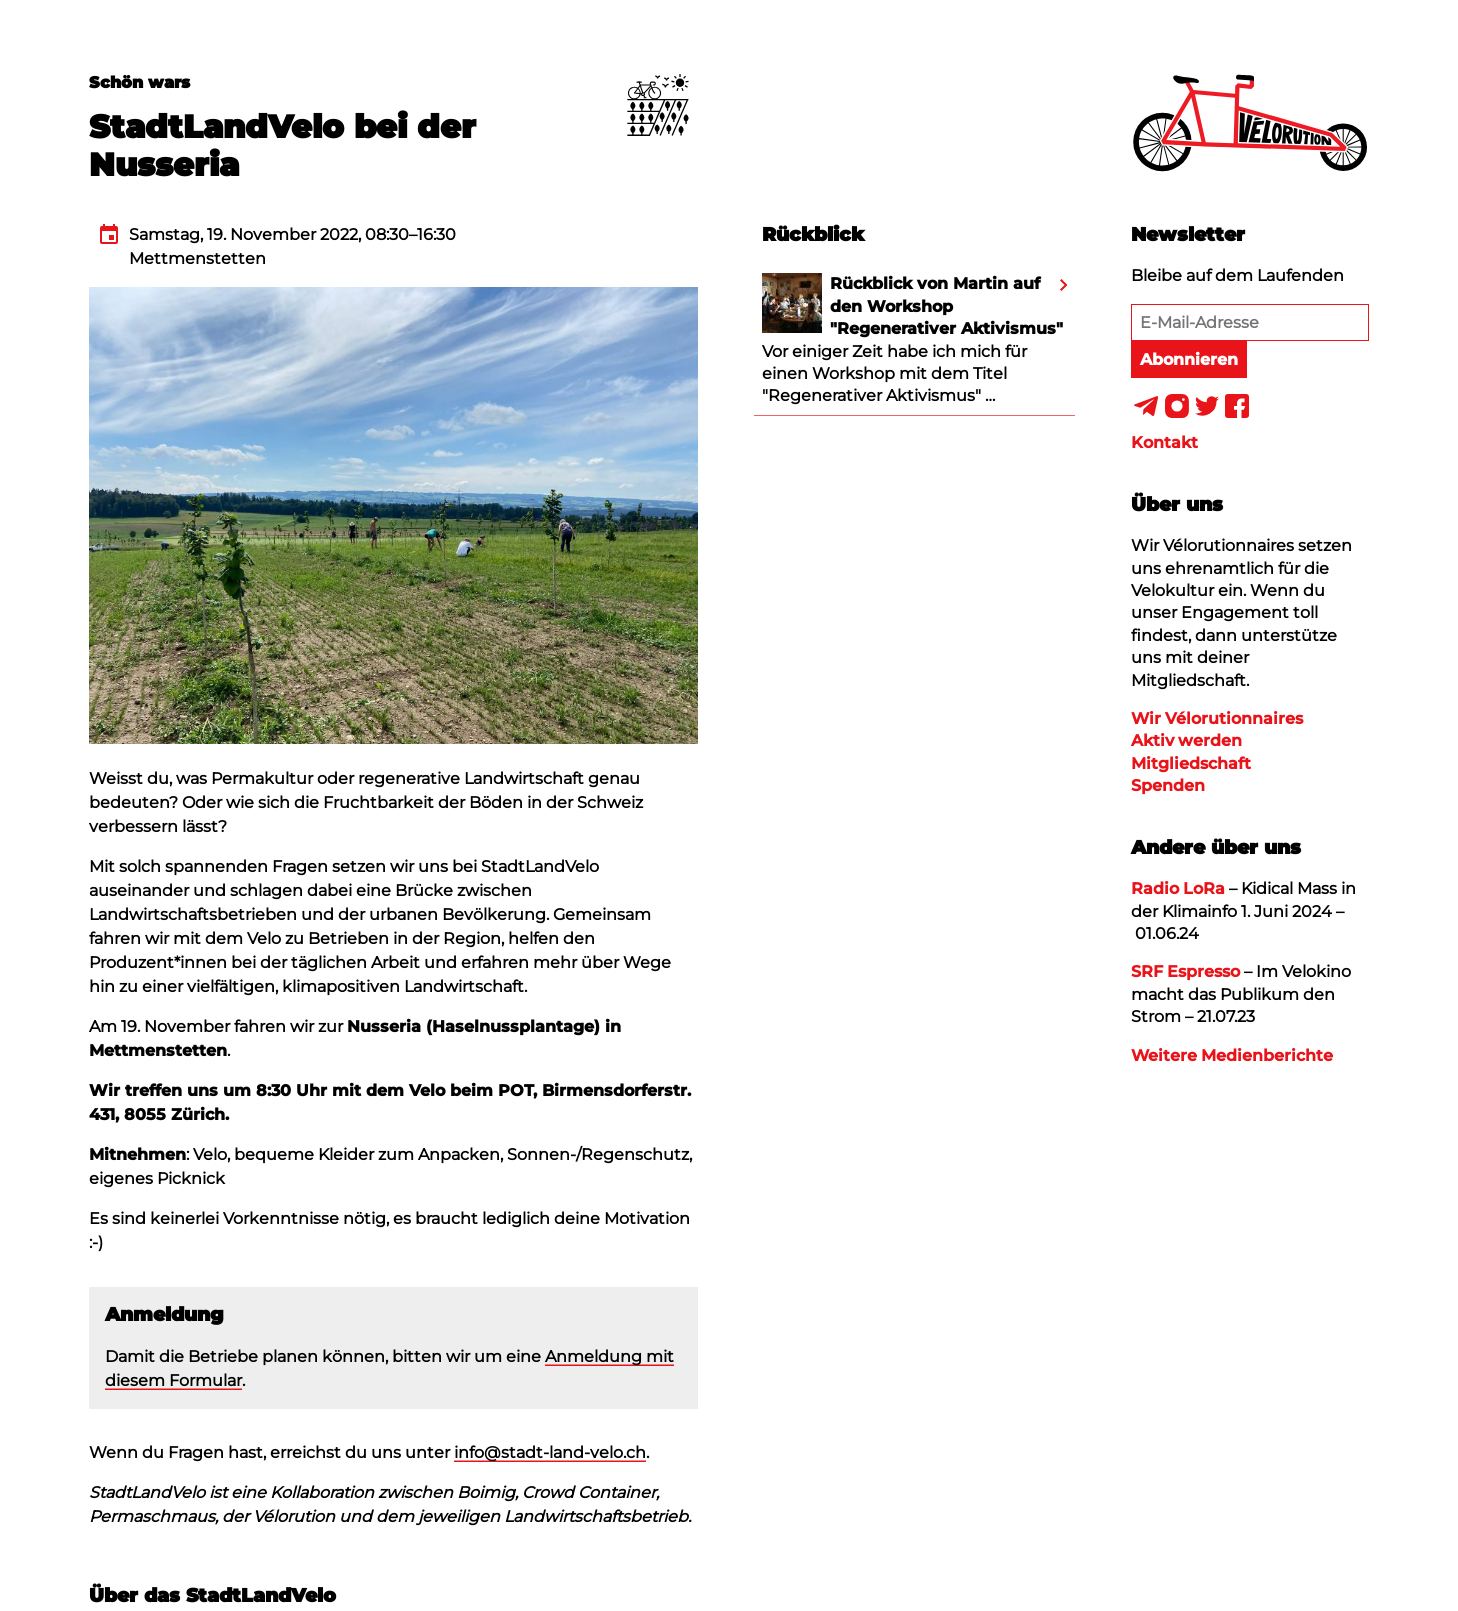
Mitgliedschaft (1191, 763)
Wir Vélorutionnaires (1217, 718)
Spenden (1168, 785)
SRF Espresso (1185, 971)
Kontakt (1164, 442)
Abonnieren (1189, 359)
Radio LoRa (1178, 888)
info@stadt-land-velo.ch (550, 1452)
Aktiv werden (1186, 740)
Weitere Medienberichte (1232, 1055)
